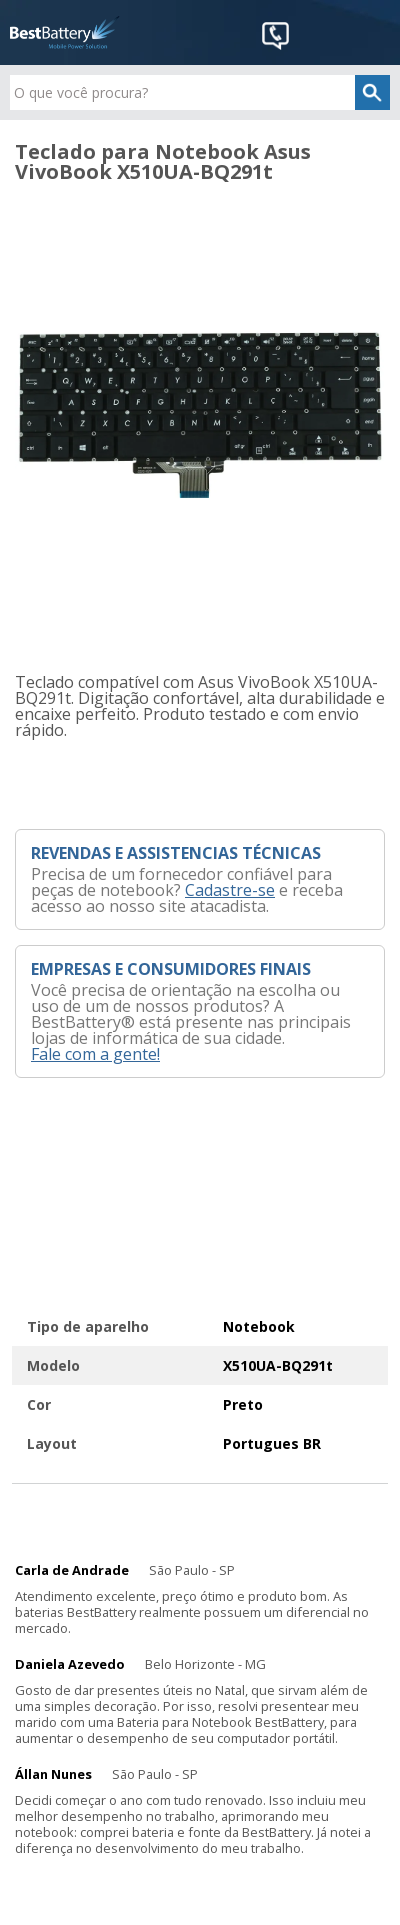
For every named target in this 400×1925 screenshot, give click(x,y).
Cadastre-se (230, 890)
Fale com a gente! (95, 1054)
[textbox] (200, 92)
